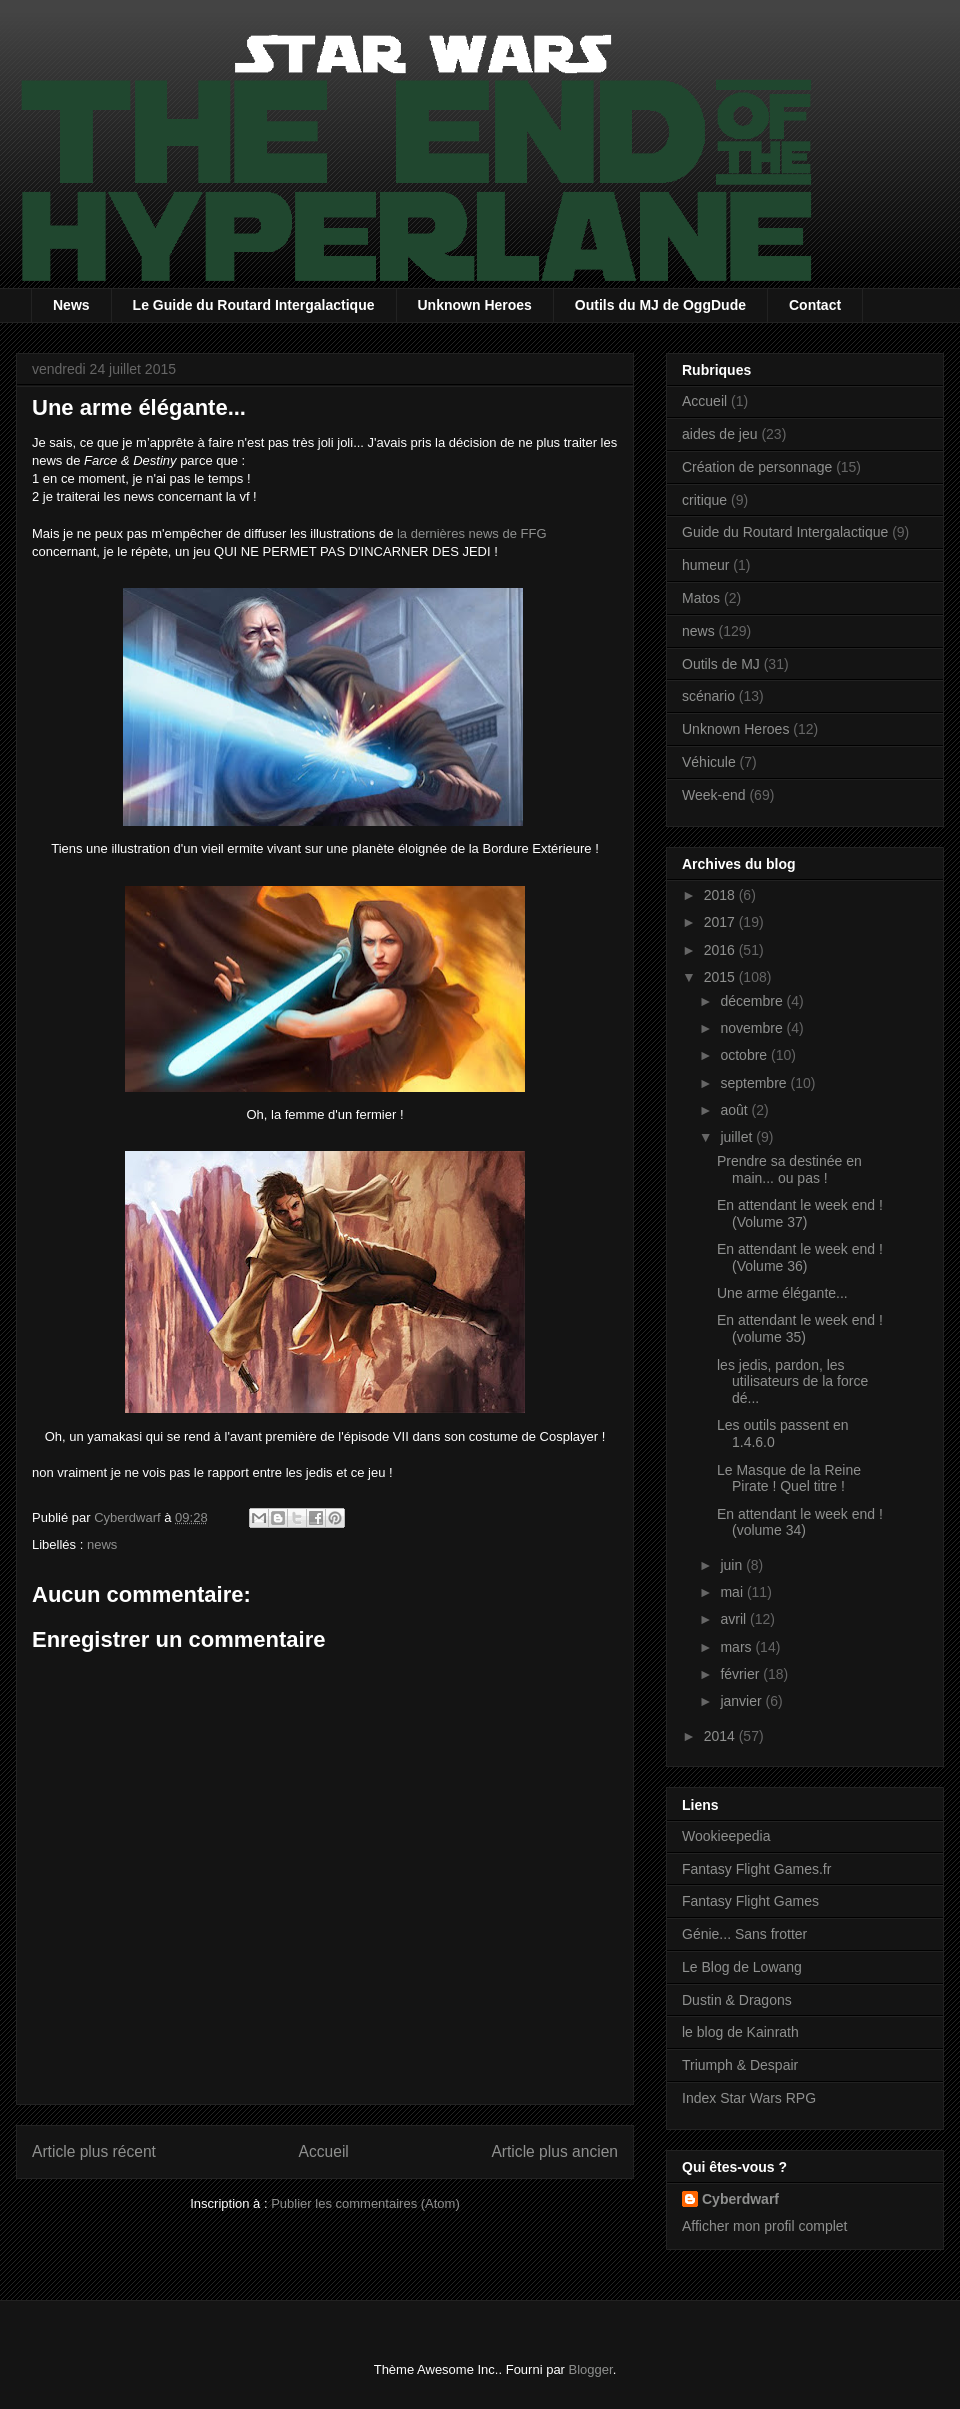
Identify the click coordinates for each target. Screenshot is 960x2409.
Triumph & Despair (740, 2065)
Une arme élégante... (782, 1293)
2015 (721, 977)
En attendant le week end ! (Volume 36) (800, 1257)
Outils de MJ (721, 664)
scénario (708, 696)
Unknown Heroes (475, 305)
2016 (721, 950)
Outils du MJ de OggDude (660, 305)
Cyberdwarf (740, 2199)
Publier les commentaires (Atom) (365, 2203)
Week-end (714, 795)
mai (733, 1592)
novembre (753, 1028)
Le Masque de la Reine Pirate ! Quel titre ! (789, 1478)
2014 (721, 1736)
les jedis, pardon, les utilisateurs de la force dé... (792, 1382)
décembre (753, 1001)
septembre (755, 1083)
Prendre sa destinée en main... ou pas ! (789, 1169)
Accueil (324, 2151)
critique (704, 500)
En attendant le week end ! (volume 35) (800, 1328)
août (735, 1110)
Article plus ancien (554, 2151)
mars (737, 1647)
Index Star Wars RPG (749, 2098)
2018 (721, 895)
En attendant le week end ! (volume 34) (800, 1522)
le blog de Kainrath (740, 2032)
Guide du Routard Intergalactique (785, 532)
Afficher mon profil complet (764, 2226)
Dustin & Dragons (737, 2000)
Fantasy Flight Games (750, 1901)
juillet (738, 1137)
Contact (815, 305)
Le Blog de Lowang (742, 1967)
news (102, 1544)
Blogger (591, 2369)
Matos (701, 598)
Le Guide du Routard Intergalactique (254, 305)
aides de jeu (720, 434)
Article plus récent (94, 2151)
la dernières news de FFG (472, 533)
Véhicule (709, 762)
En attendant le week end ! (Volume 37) (800, 1213)
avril (735, 1619)
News (71, 305)
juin (733, 1565)
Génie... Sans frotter (744, 1934)
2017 (721, 922)
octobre (745, 1055)
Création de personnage (757, 467)
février (741, 1674)
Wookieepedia (726, 1836)
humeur (705, 565)
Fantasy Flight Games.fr (756, 1869)
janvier (742, 1701)
